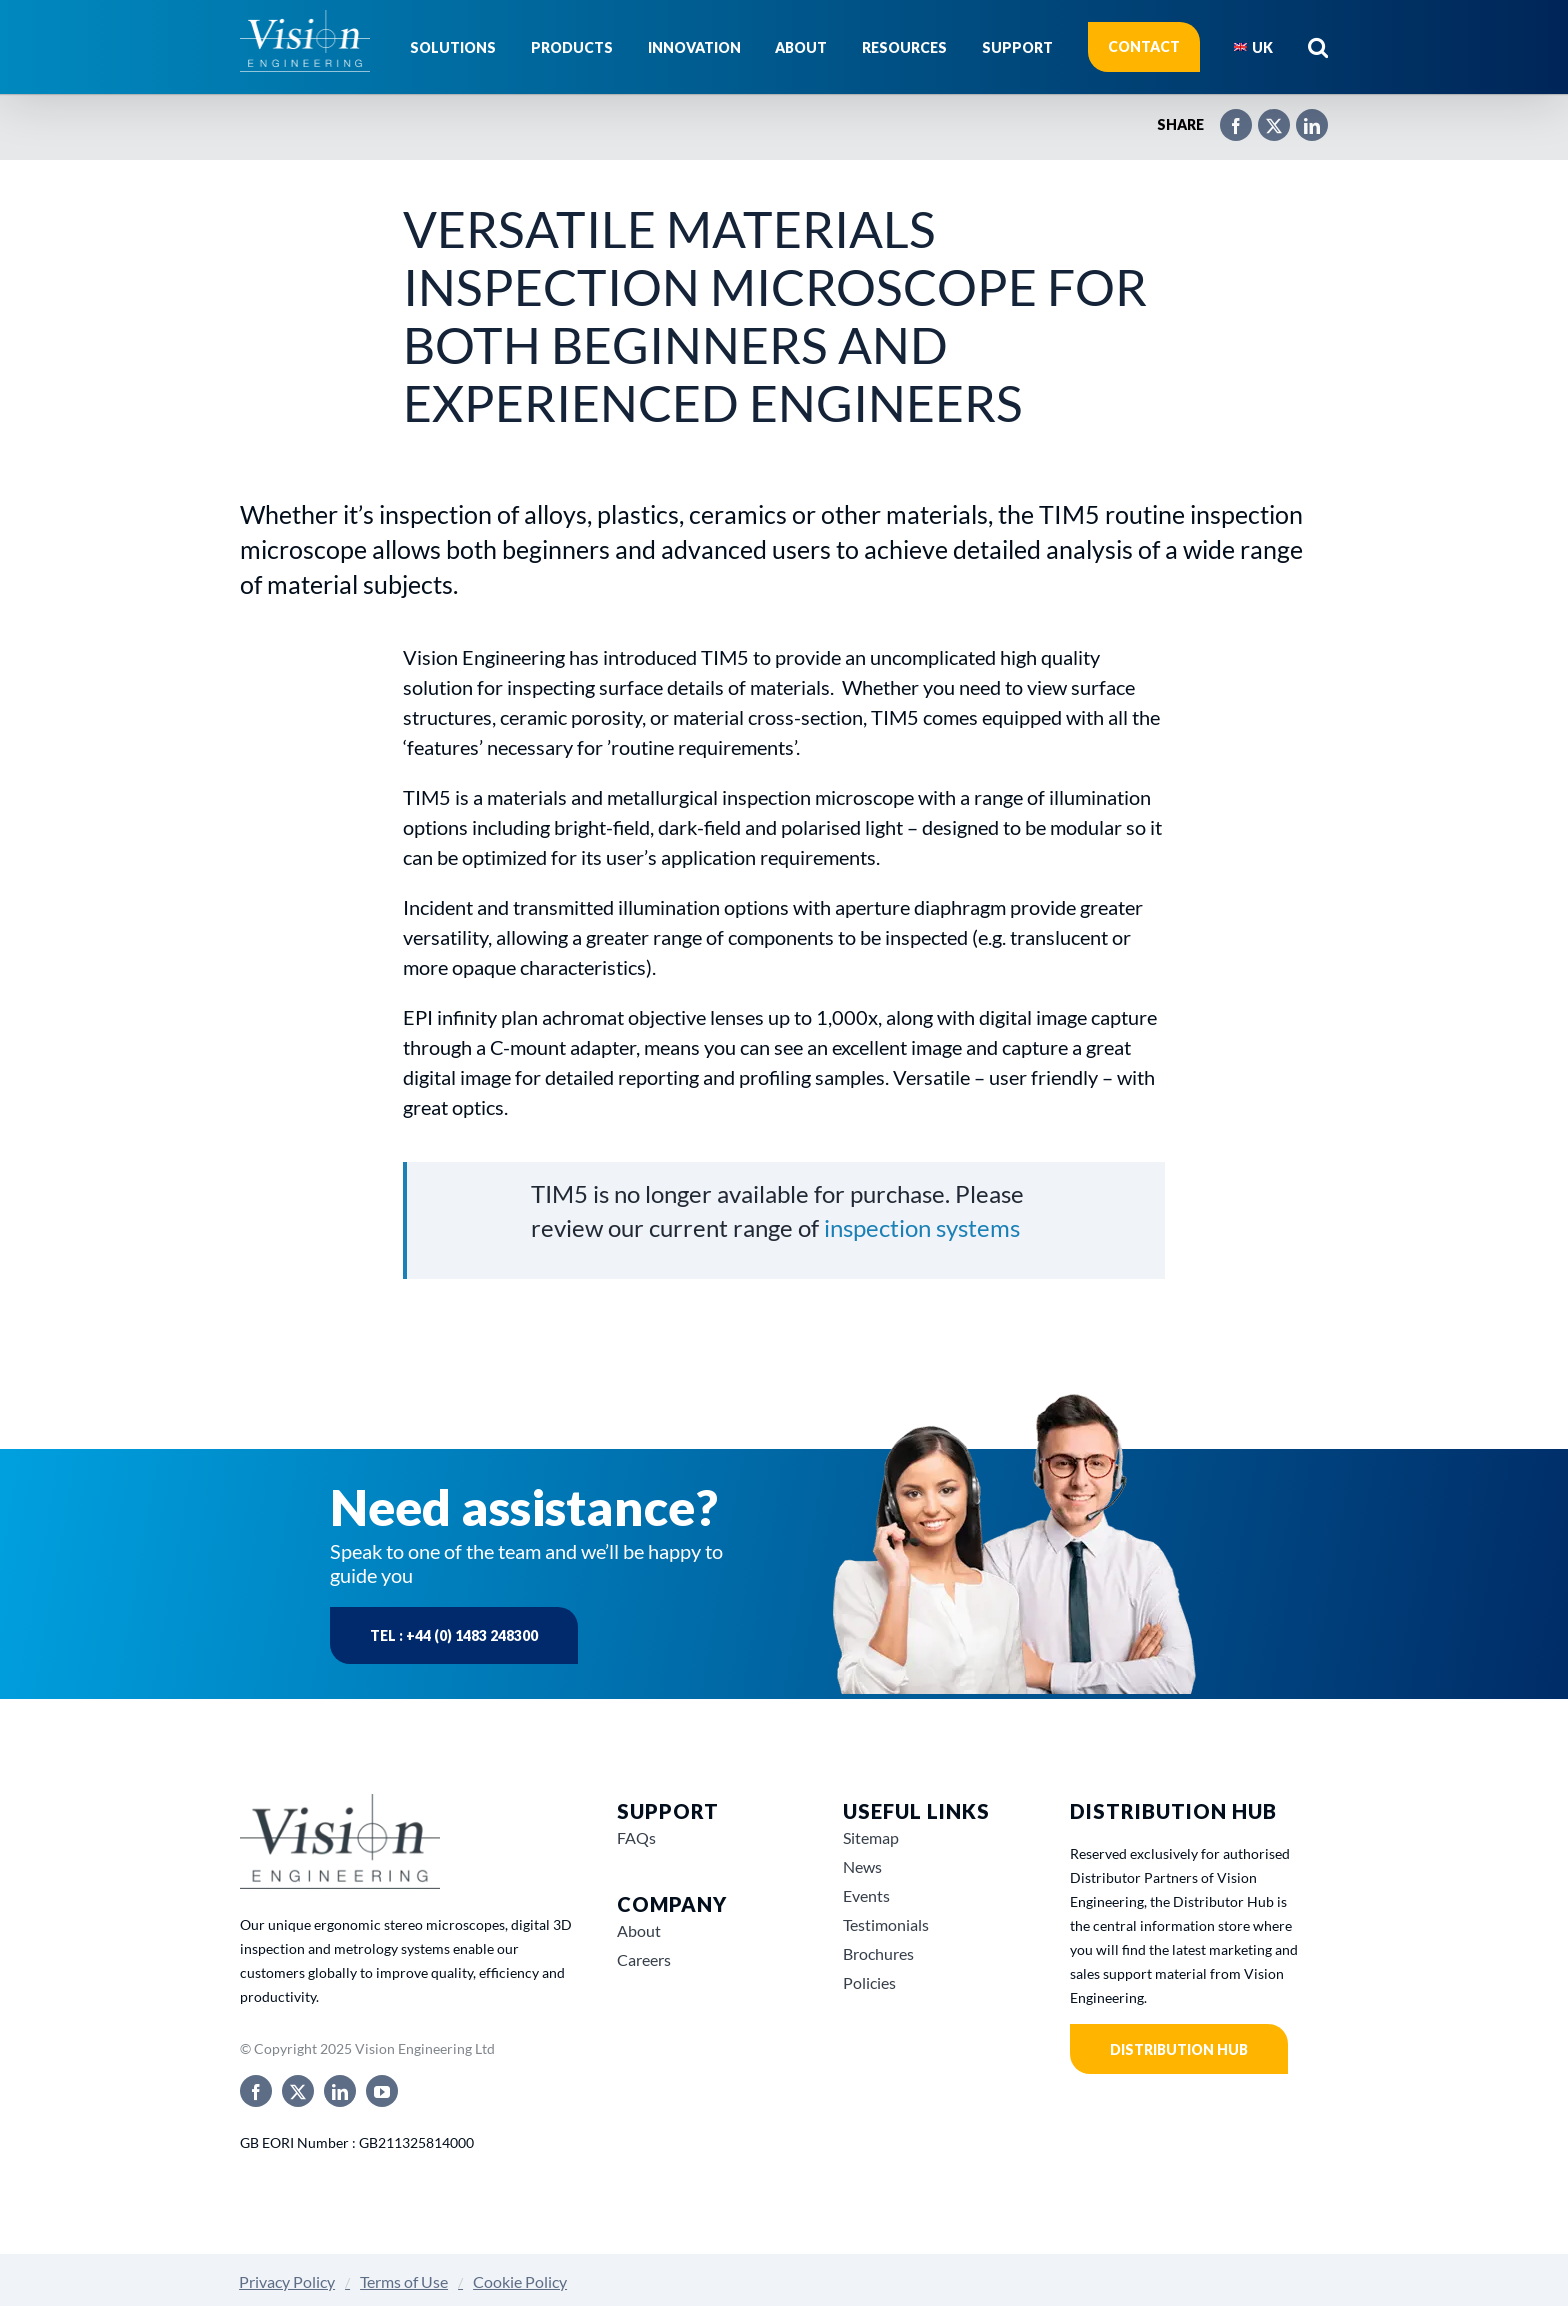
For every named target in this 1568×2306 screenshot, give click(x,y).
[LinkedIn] (1302, 117)
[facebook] (256, 2091)
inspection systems (922, 1227)
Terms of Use (404, 2281)
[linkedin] (340, 2091)
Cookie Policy (520, 2281)
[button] (1318, 47)
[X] (1264, 117)
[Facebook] (1226, 117)
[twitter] (298, 2091)
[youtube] (382, 2091)
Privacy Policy (287, 2281)
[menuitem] (1253, 47)
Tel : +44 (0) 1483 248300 (454, 1635)
